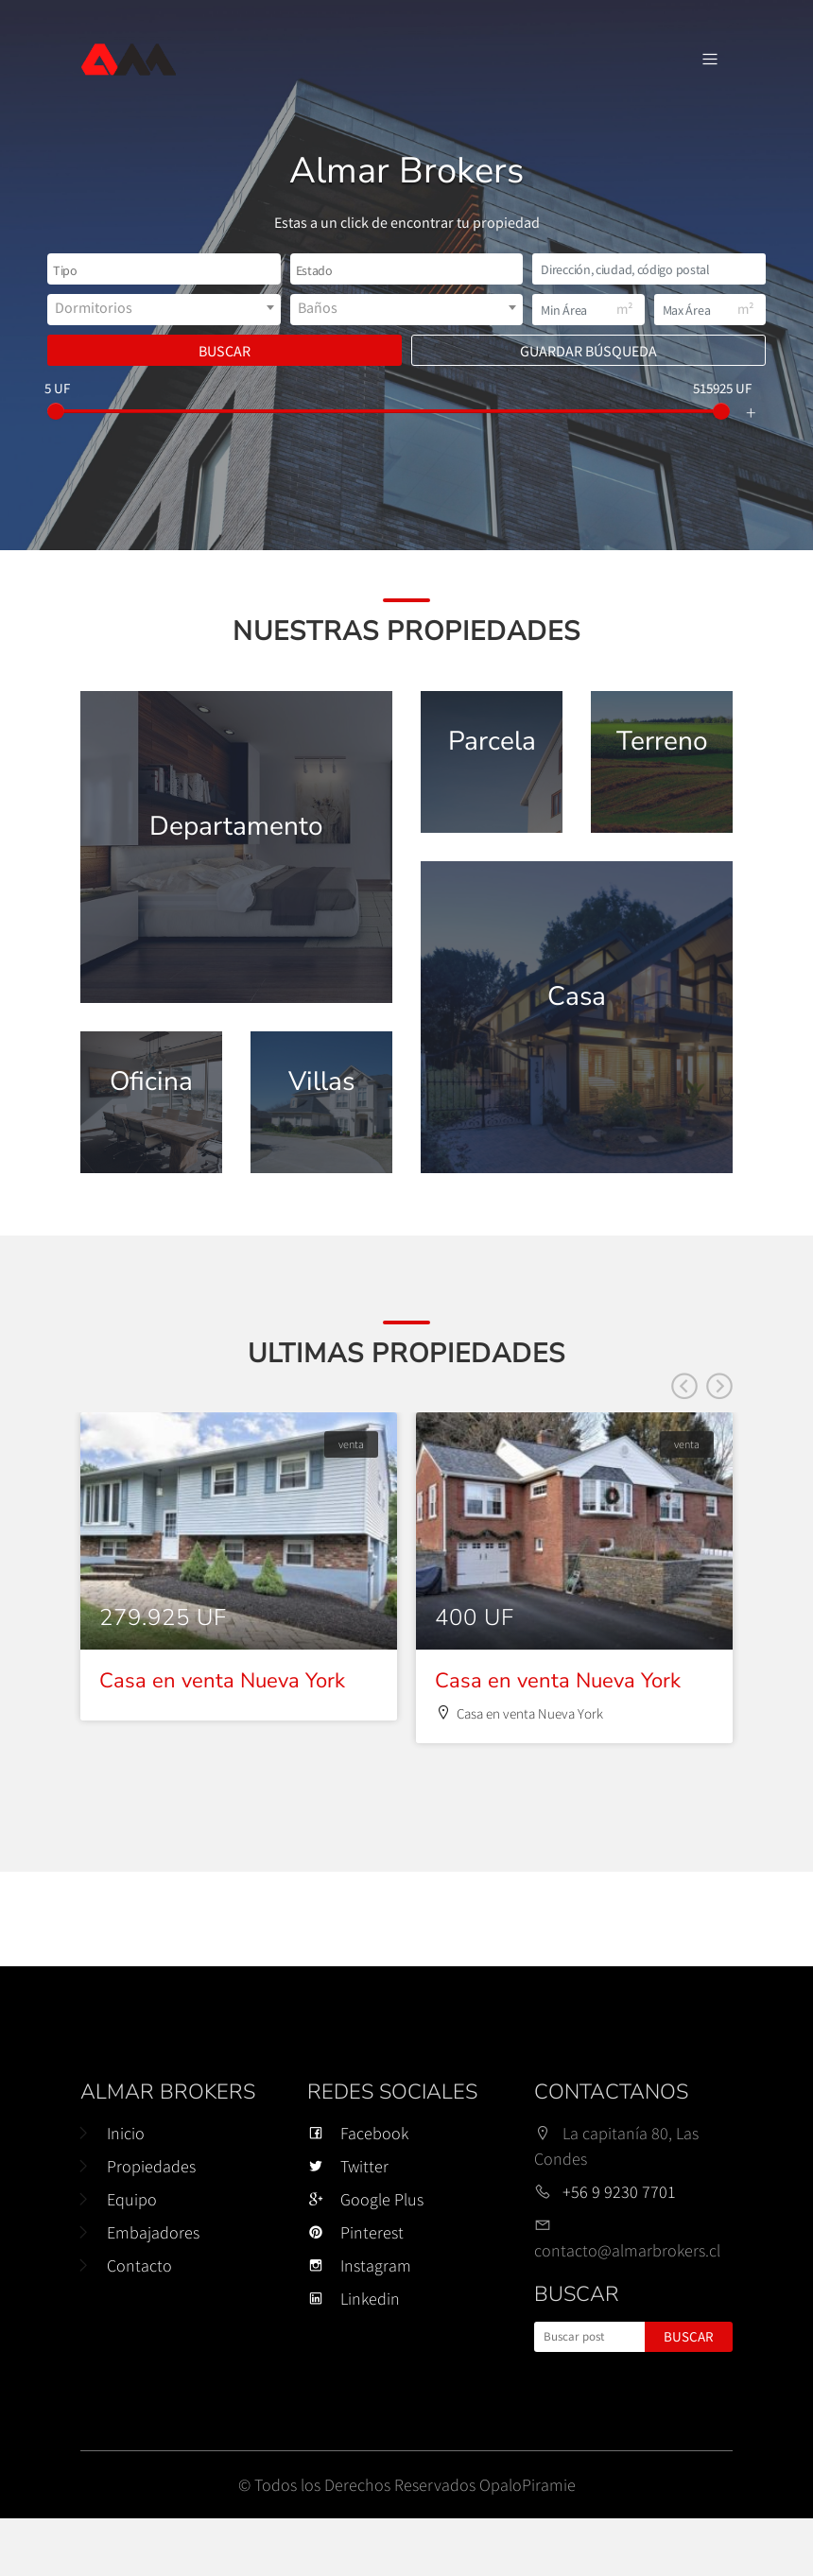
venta (351, 1502)
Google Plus (365, 2257)
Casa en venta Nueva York (222, 1738)
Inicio (126, 2191)
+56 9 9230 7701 (619, 2249)
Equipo (132, 2257)
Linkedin (353, 2356)
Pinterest (355, 2290)
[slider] (55, 411)
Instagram (359, 2323)
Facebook (357, 2191)
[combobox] (164, 269)
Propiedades (151, 2224)
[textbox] (100, 271)
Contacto (139, 2323)
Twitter (348, 2224)
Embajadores (153, 2290)
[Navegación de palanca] (710, 59)
